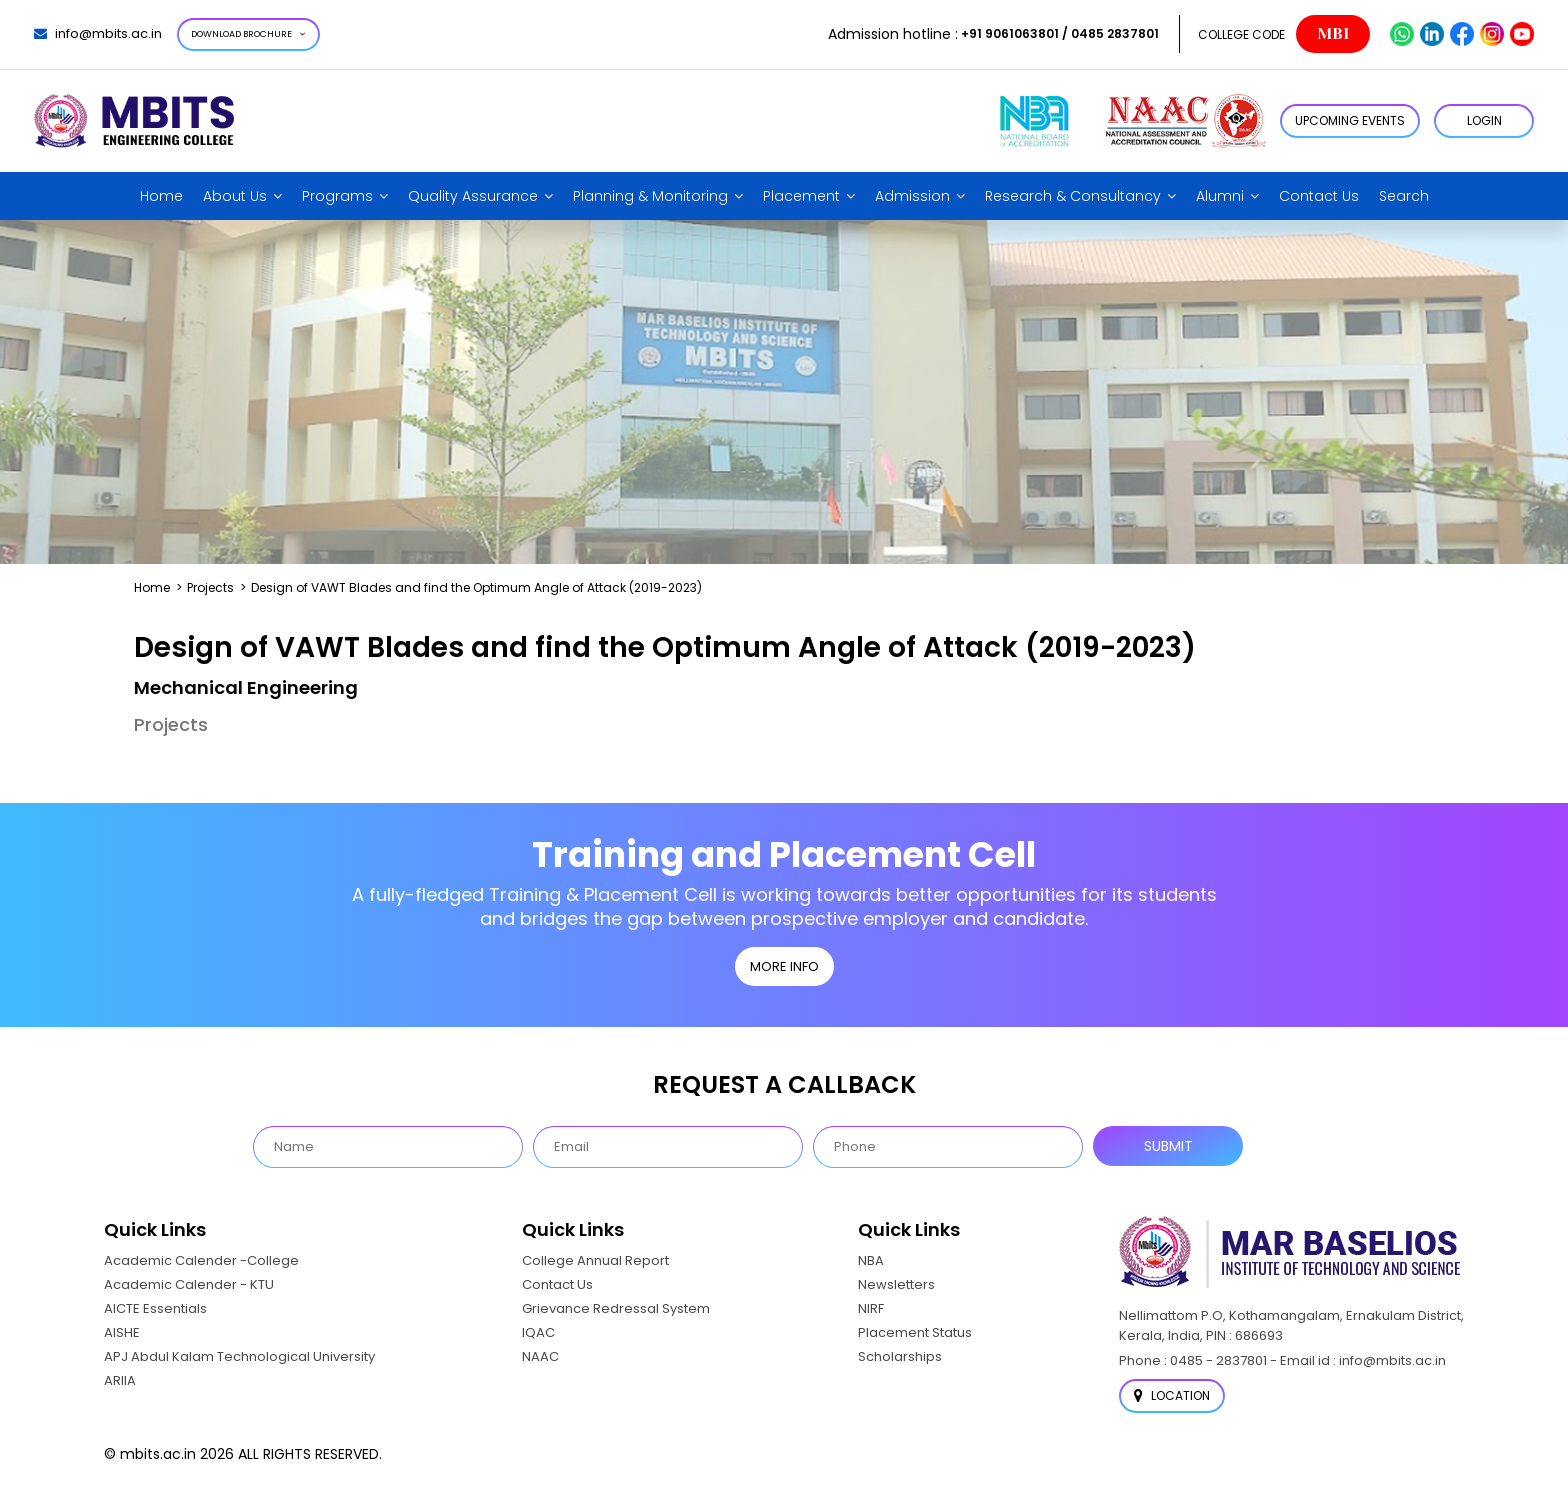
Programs (337, 196)
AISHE (122, 1332)
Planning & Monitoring (650, 196)
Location (1172, 1395)
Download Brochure (248, 34)
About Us (235, 196)
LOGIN (1484, 120)
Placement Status (915, 1332)
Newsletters (896, 1284)
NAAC (540, 1356)
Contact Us (1319, 196)
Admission (912, 196)
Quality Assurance (473, 196)
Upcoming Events (1350, 120)
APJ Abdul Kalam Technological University (239, 1356)
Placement (801, 196)
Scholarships (900, 1356)
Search (1404, 196)
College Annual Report (595, 1260)
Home (161, 196)
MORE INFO (784, 966)
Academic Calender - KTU (189, 1284)
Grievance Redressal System (616, 1308)
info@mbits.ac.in (98, 33)
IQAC (538, 1332)
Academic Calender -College (201, 1260)
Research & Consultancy (1073, 196)
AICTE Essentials (155, 1308)
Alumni (1220, 196)
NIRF (871, 1308)
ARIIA (120, 1380)
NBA (871, 1260)
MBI (1333, 34)
